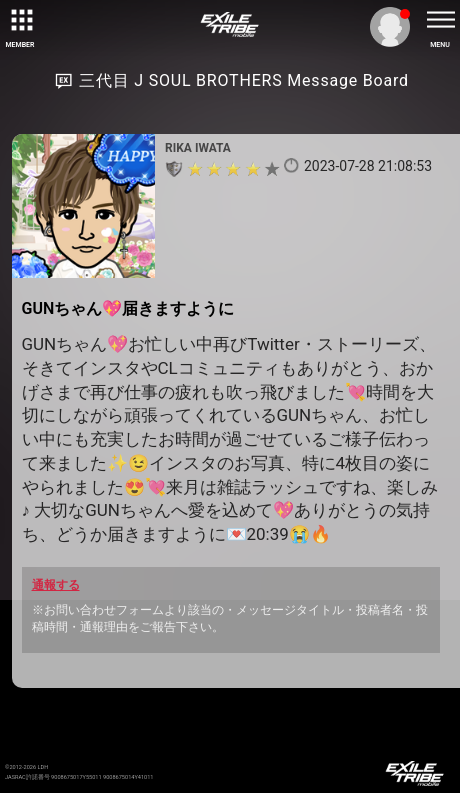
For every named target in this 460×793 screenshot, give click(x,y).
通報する (56, 585)
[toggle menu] (440, 20)
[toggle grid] (20, 20)
